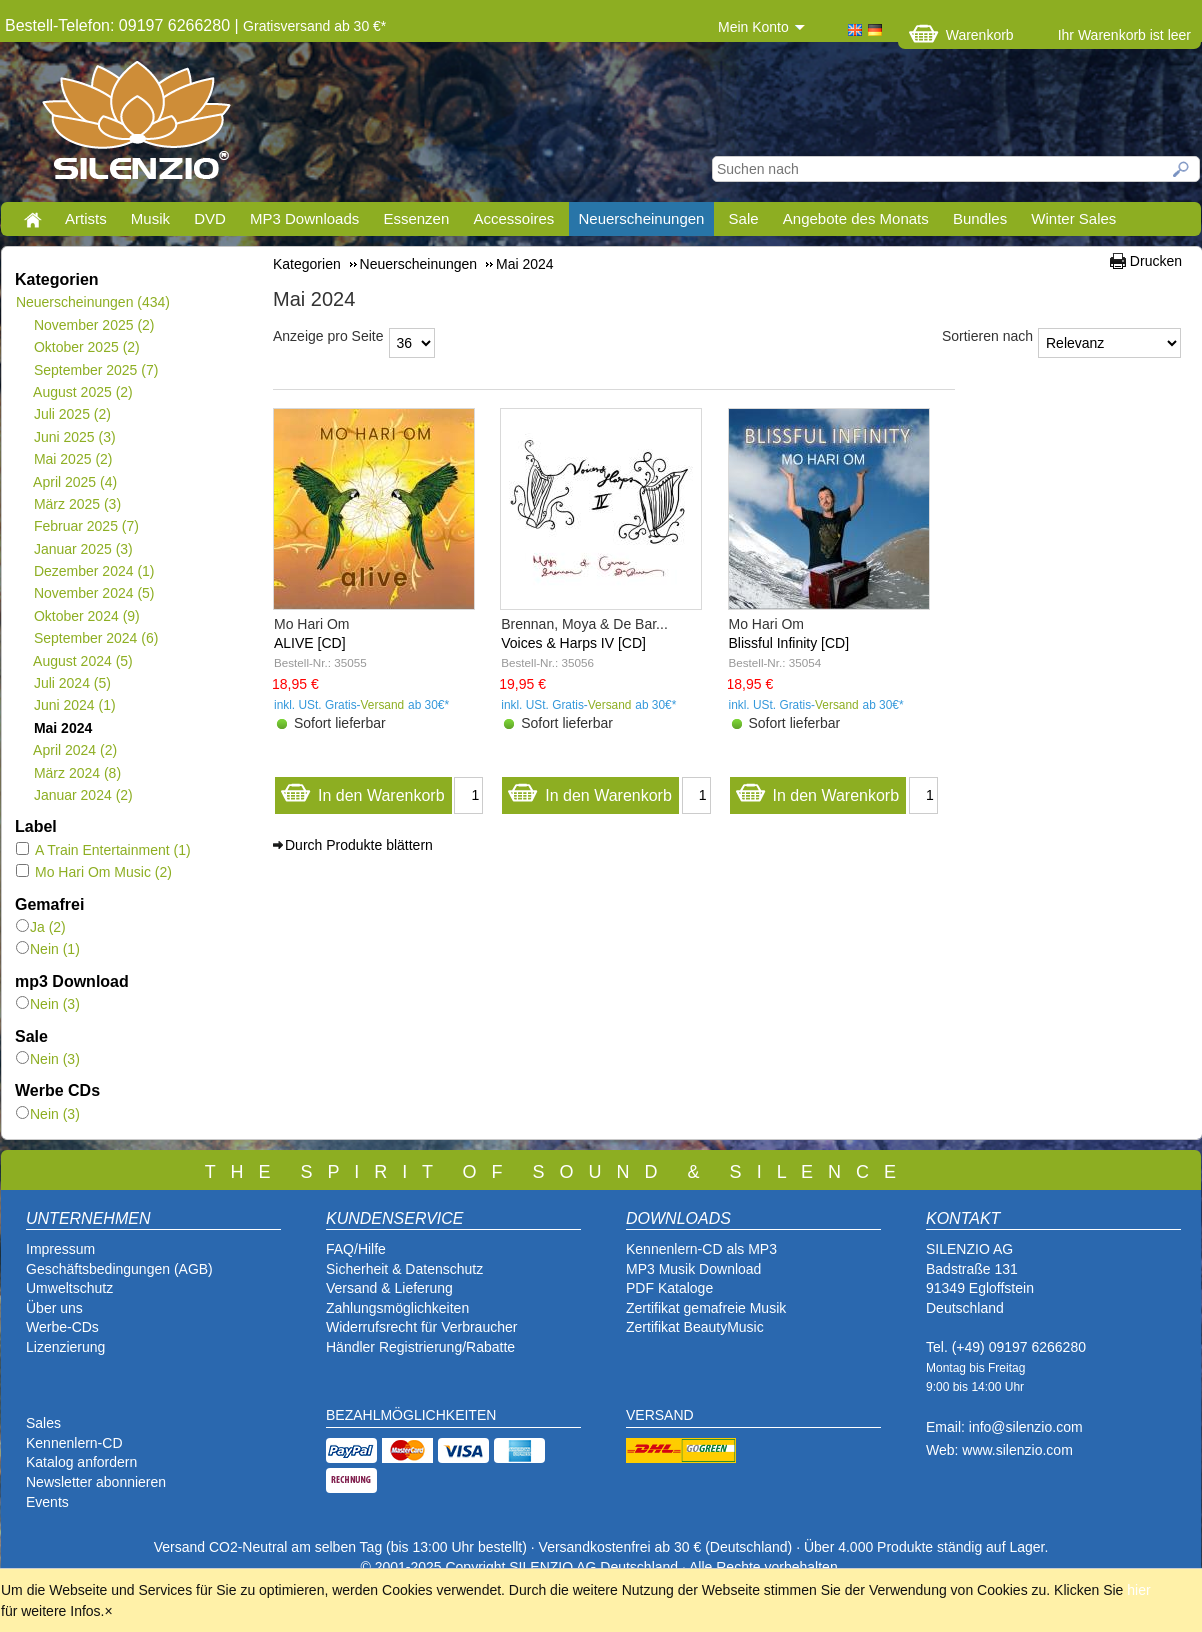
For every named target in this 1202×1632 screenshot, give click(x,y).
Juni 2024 (74, 705)
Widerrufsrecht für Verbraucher (421, 1327)
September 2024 (95, 638)
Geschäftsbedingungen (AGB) (119, 1269)
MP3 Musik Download (693, 1269)
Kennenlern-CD (74, 1443)
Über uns (54, 1308)
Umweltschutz (69, 1288)
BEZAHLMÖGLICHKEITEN (411, 1415)
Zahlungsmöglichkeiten (397, 1308)
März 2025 (77, 504)
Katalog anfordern (81, 1462)
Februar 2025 (86, 526)
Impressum (60, 1249)
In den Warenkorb (362, 790)
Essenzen (416, 218)
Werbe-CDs (62, 1327)
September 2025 (95, 370)
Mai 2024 (62, 728)
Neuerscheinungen (642, 218)
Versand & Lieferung (389, 1288)
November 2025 (94, 325)
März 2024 (77, 773)
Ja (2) (41, 927)
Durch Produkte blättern (359, 845)
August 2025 (83, 392)
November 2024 (94, 593)
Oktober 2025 (86, 347)
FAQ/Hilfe (356, 1249)
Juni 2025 (74, 437)
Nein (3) (48, 1004)
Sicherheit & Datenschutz (404, 1269)
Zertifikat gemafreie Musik (706, 1308)
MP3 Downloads (304, 218)
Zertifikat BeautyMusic (695, 1327)
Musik (150, 218)
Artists (86, 218)
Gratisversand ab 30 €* (314, 26)
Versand (383, 705)
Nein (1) (48, 949)
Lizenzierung (65, 1347)
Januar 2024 (83, 795)
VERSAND (660, 1415)
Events (47, 1502)
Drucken (1156, 261)
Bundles (980, 218)
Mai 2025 (73, 459)
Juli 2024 (72, 683)
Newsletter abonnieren (96, 1482)
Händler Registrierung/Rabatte (420, 1347)
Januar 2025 (83, 549)
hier (1138, 1590)
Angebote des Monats (856, 218)
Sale (744, 218)
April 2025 (75, 482)
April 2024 (75, 750)
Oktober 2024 (86, 616)
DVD (210, 218)
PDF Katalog (665, 1288)
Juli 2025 (72, 414)
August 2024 (83, 661)
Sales (43, 1423)
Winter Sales (1073, 218)
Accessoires (513, 218)
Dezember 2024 (94, 571)
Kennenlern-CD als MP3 (701, 1249)
